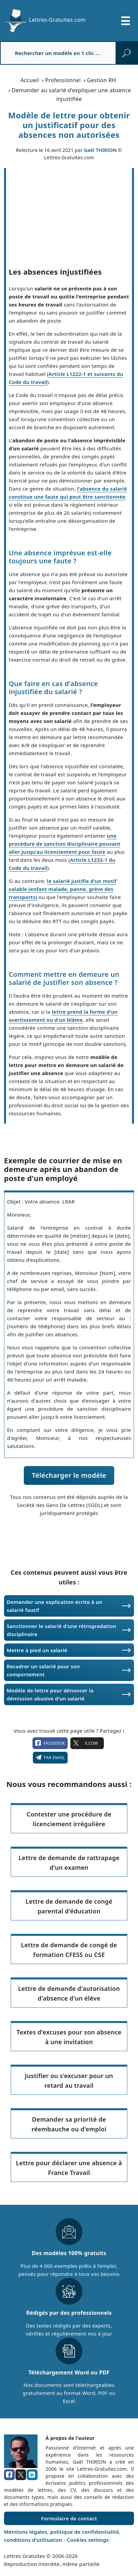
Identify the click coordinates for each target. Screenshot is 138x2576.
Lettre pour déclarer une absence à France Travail (69, 2168)
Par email (50, 1757)
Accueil (29, 80)
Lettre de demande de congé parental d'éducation (68, 1906)
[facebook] (9, 2474)
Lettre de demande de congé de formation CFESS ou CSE (69, 1950)
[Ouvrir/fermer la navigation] (125, 20)
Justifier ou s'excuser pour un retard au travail (69, 2080)
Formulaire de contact (69, 2518)
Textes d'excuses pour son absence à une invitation (68, 2037)
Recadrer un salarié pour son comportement (43, 1670)
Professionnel (63, 80)
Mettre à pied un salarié (37, 1650)
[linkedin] (32, 2474)
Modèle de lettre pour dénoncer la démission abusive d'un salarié (50, 1694)
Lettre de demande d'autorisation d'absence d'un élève (69, 1993)
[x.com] (20, 2474)
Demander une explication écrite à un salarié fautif (54, 1606)
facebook (50, 1743)
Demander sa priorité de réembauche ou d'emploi (69, 2124)
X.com (87, 1743)
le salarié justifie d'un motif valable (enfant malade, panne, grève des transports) (63, 889)
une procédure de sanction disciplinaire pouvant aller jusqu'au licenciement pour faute (64, 843)
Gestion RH (101, 80)
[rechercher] (126, 53)
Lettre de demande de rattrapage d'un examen (69, 1862)
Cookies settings (88, 2539)
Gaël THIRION (100, 150)
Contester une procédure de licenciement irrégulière (69, 1819)
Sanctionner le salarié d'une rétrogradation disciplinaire (61, 1630)
